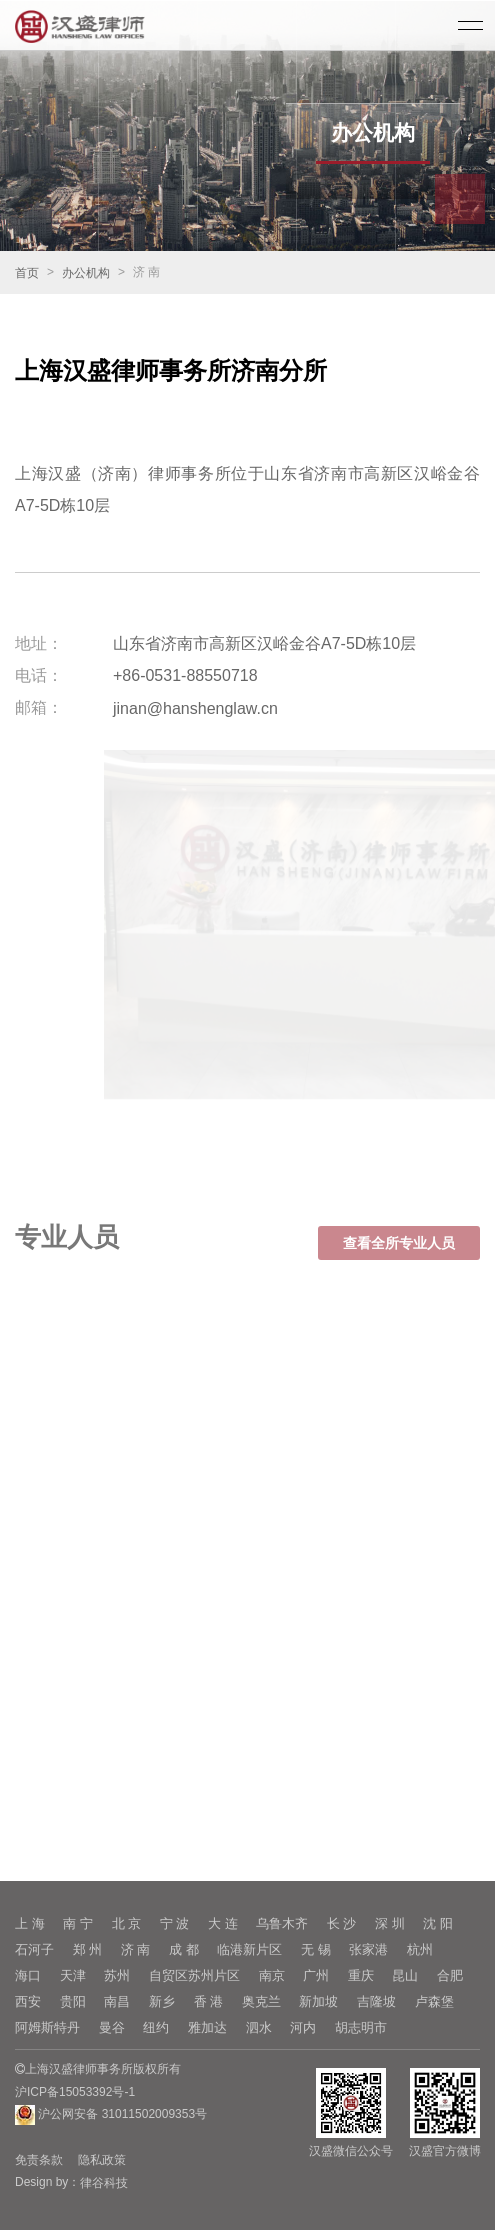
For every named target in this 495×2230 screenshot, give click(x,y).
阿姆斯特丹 (47, 2027)
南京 (272, 1975)
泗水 (259, 2027)
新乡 (162, 2001)
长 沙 (342, 1923)
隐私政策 (102, 2160)
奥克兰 (261, 2001)
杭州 (420, 1949)
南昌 (117, 2001)
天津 (73, 1975)
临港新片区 (249, 1949)
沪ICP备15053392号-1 (75, 2092)
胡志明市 (361, 2027)
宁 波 (175, 1923)
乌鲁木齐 (282, 1923)
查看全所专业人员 (399, 1256)
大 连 (223, 1923)
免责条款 (39, 2160)
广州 (316, 1975)
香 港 (209, 2001)
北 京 (127, 1923)
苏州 (117, 1975)
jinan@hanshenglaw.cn (195, 708)
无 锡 (316, 1949)
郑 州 (88, 1949)
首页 (27, 273)
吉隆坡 (376, 2001)
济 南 (136, 1949)
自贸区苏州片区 (194, 1975)
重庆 (361, 1975)
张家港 (368, 1949)
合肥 (450, 1975)
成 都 (184, 1949)
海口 (28, 1975)
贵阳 (73, 2001)
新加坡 (318, 2001)
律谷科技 (104, 2183)
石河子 (34, 1949)
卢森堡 (434, 2001)
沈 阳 (438, 1923)
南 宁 (78, 1923)
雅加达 (207, 2027)
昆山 (405, 1975)
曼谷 (112, 2027)
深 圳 (390, 1923)
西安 (28, 2001)
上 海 (30, 1923)
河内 (303, 2027)
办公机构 (86, 273)
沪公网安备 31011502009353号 (111, 2115)
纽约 (156, 2027)
